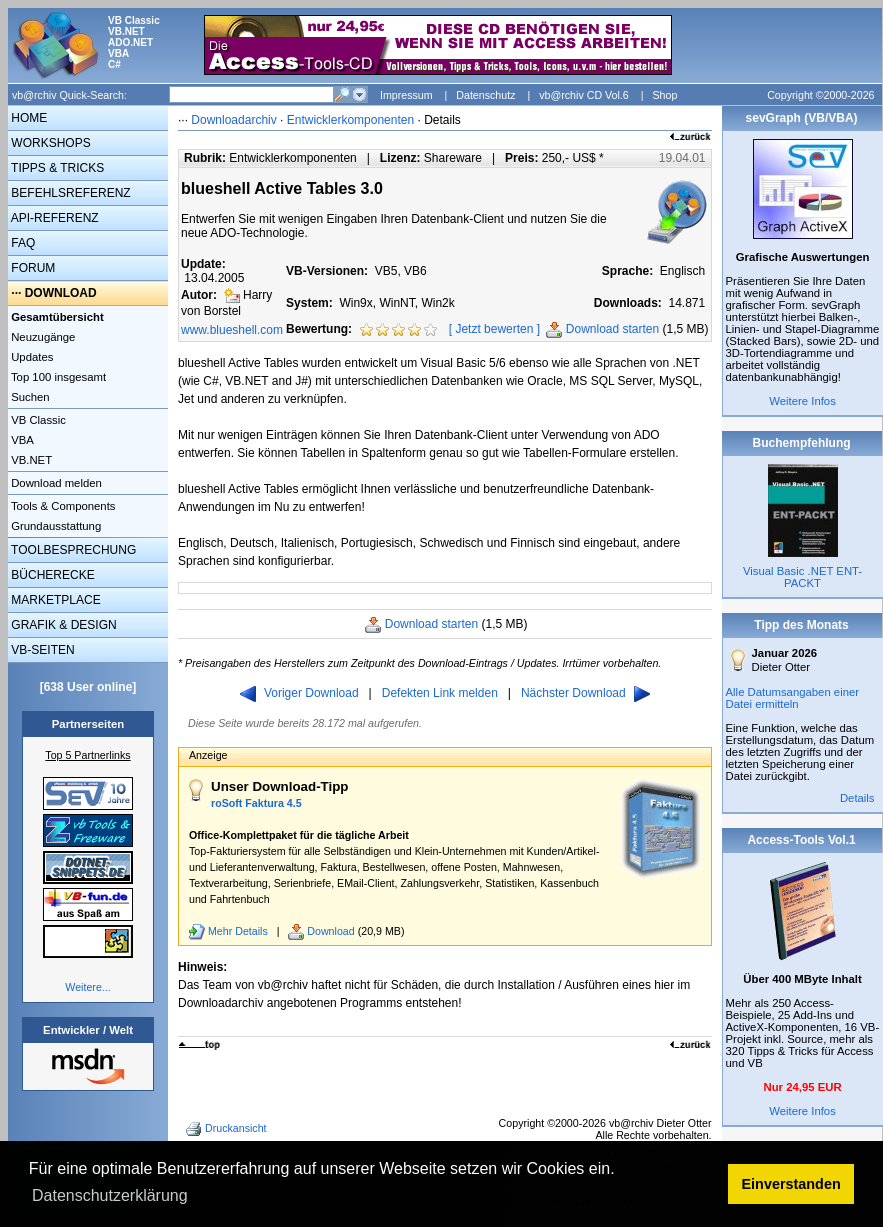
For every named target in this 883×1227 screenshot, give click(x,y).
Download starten (612, 329)
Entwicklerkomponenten (350, 120)
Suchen (29, 397)
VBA (21, 440)
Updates (30, 357)
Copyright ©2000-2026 (820, 95)
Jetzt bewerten (494, 329)
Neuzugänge (41, 337)
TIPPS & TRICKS (56, 168)
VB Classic (37, 420)
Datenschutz (485, 95)
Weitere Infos (802, 401)
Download (330, 931)
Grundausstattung (54, 526)
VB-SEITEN (41, 650)
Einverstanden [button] (791, 1184)
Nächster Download (585, 693)
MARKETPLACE (54, 600)
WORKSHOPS (49, 143)
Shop (664, 95)
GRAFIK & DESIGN (62, 625)
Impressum (406, 95)
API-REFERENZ (53, 218)
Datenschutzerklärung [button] (110, 1195)
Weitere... (87, 987)
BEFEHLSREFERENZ (69, 193)
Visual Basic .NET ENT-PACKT (802, 577)
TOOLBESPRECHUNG (72, 550)
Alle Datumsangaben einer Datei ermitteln (793, 698)
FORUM (31, 268)
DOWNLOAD (61, 293)
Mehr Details (238, 931)
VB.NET (30, 460)
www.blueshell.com (232, 330)
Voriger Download (299, 693)
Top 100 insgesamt (57, 377)
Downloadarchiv (233, 120)
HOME (27, 118)
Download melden (55, 483)
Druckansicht (228, 1129)
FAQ (21, 243)
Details (857, 798)
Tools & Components (61, 506)
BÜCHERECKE (51, 575)
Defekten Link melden (440, 693)
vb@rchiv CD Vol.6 (584, 95)
